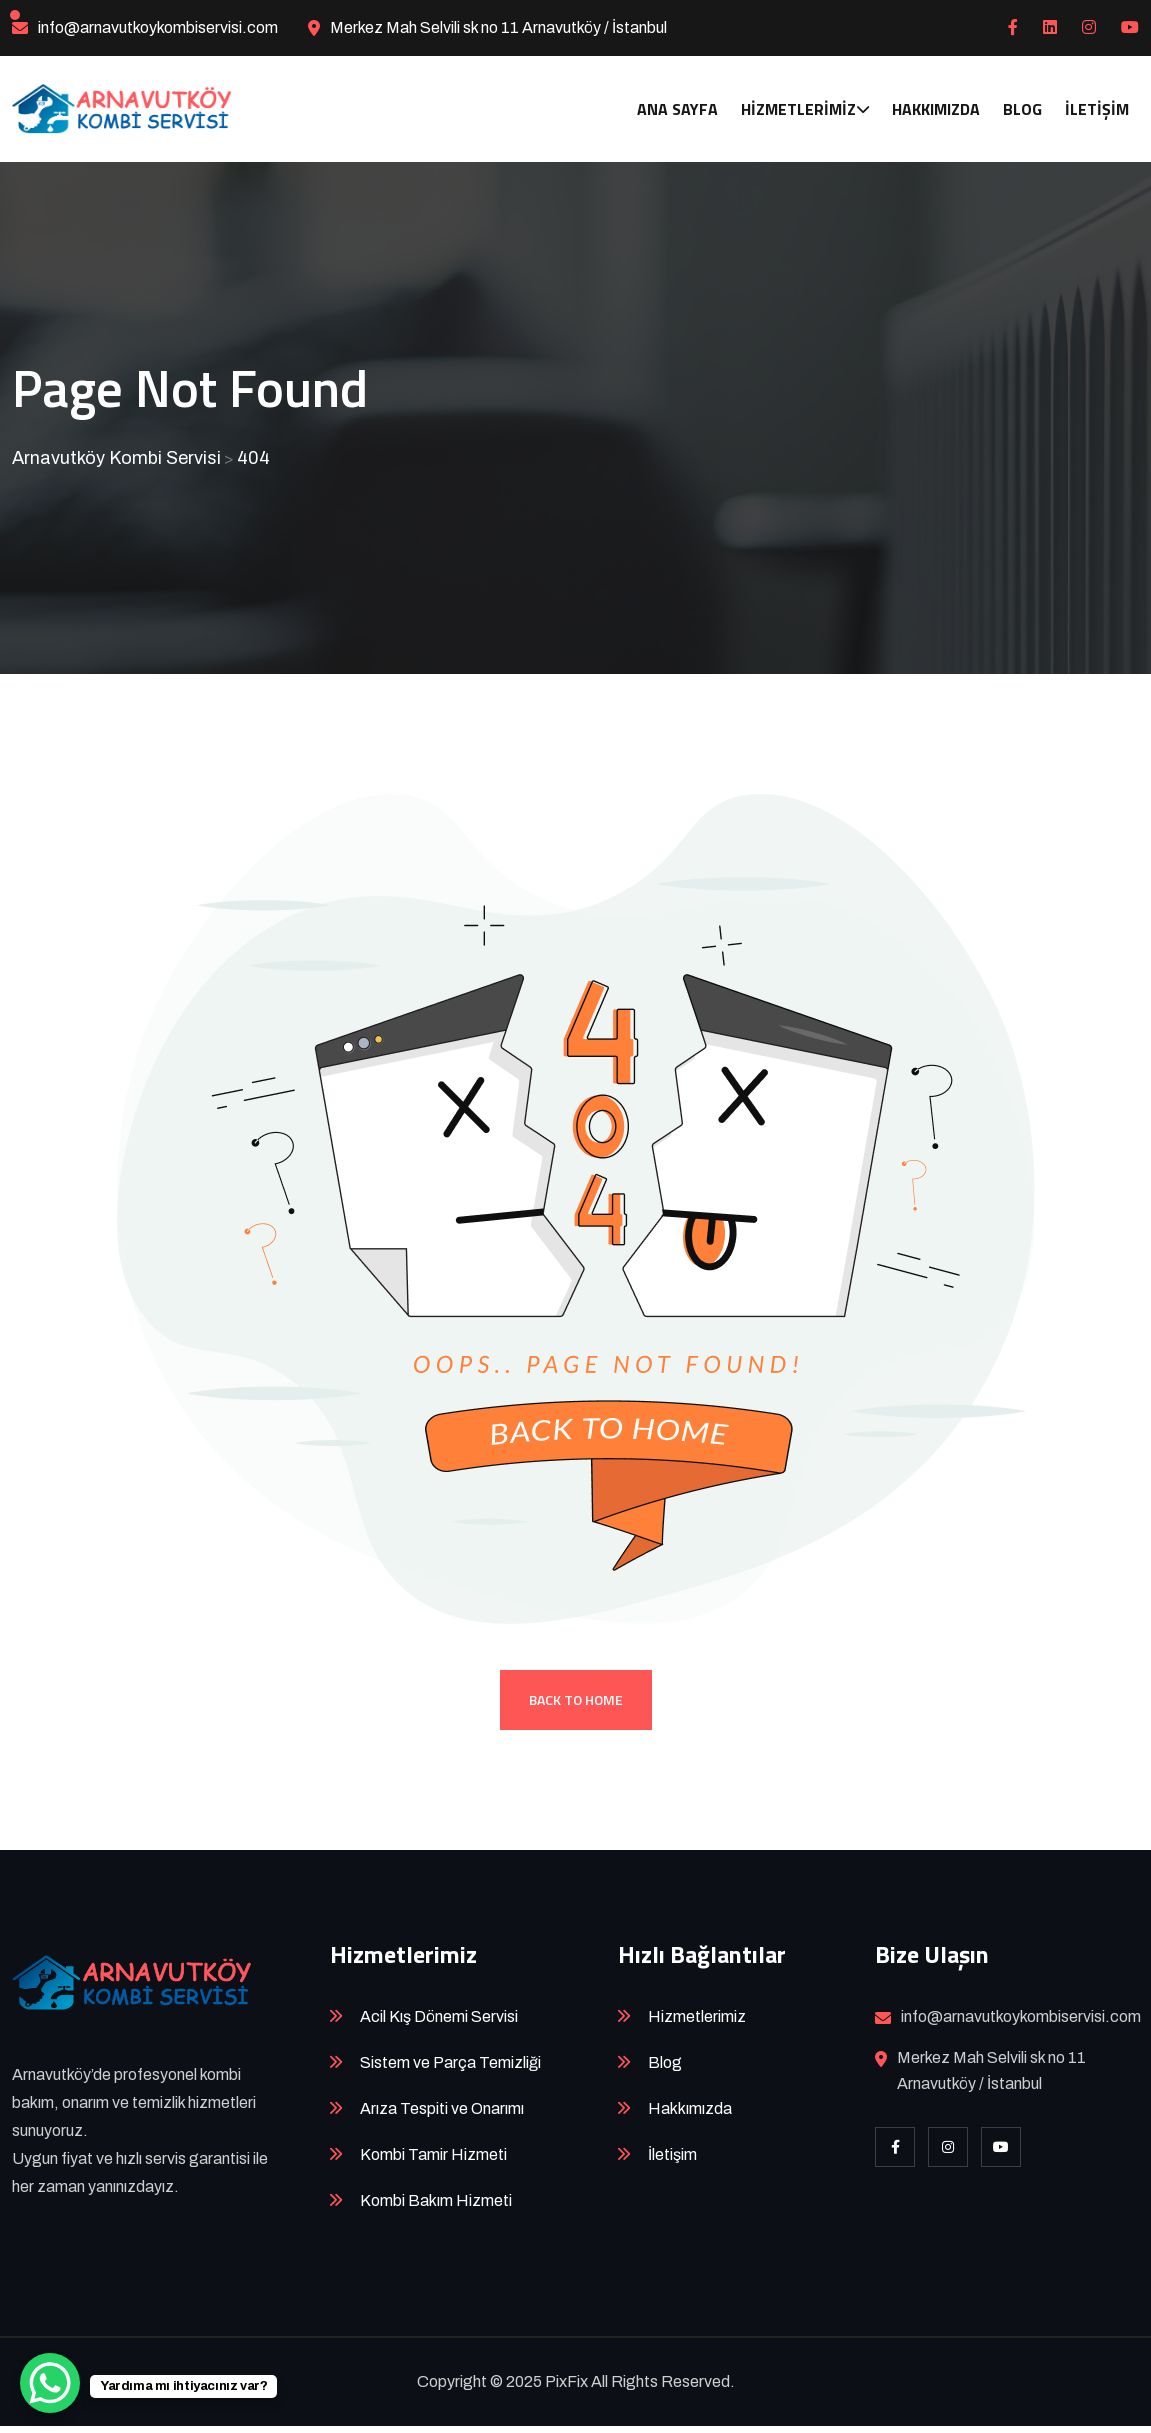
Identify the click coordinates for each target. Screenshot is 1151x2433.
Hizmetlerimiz (798, 109)
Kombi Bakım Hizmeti (436, 2207)
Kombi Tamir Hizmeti (433, 2161)
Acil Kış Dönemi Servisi (439, 2023)
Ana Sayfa (677, 109)
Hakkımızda (936, 109)
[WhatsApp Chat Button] (50, 2383)
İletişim (1097, 109)
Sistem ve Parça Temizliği (450, 2069)
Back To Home (576, 1706)
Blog (1022, 109)
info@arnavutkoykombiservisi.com (158, 27)
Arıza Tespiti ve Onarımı (442, 2115)
